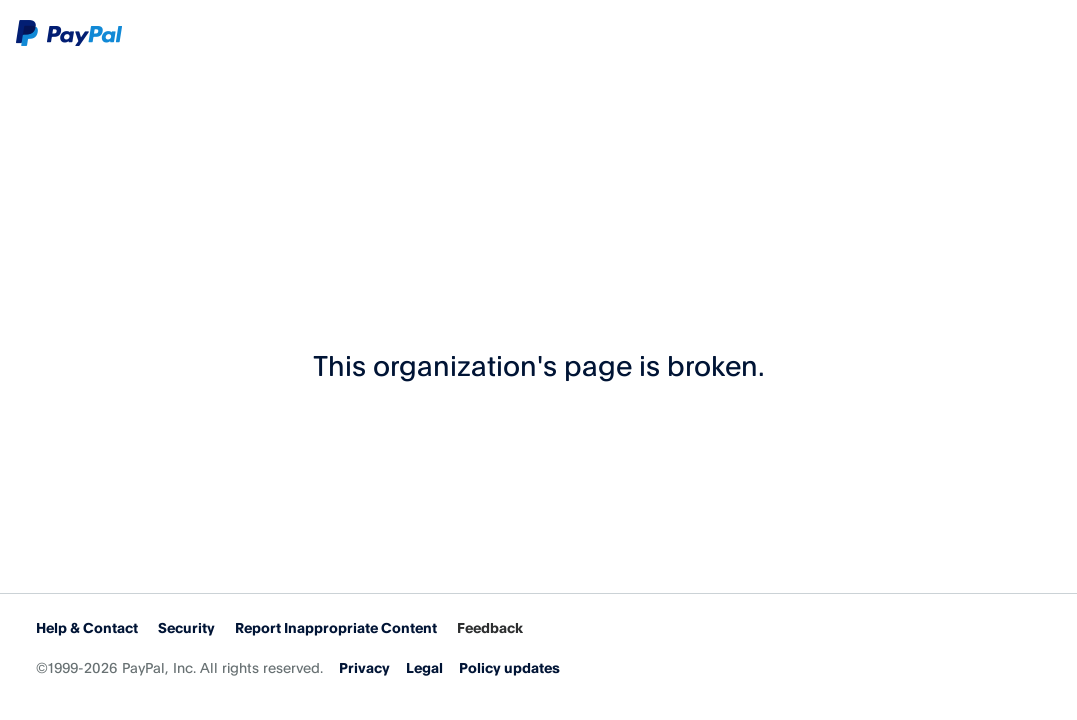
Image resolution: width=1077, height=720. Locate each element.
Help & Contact (87, 627)
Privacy (364, 667)
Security (186, 627)
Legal (424, 667)
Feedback (490, 627)
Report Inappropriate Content (336, 627)
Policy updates (509, 667)
